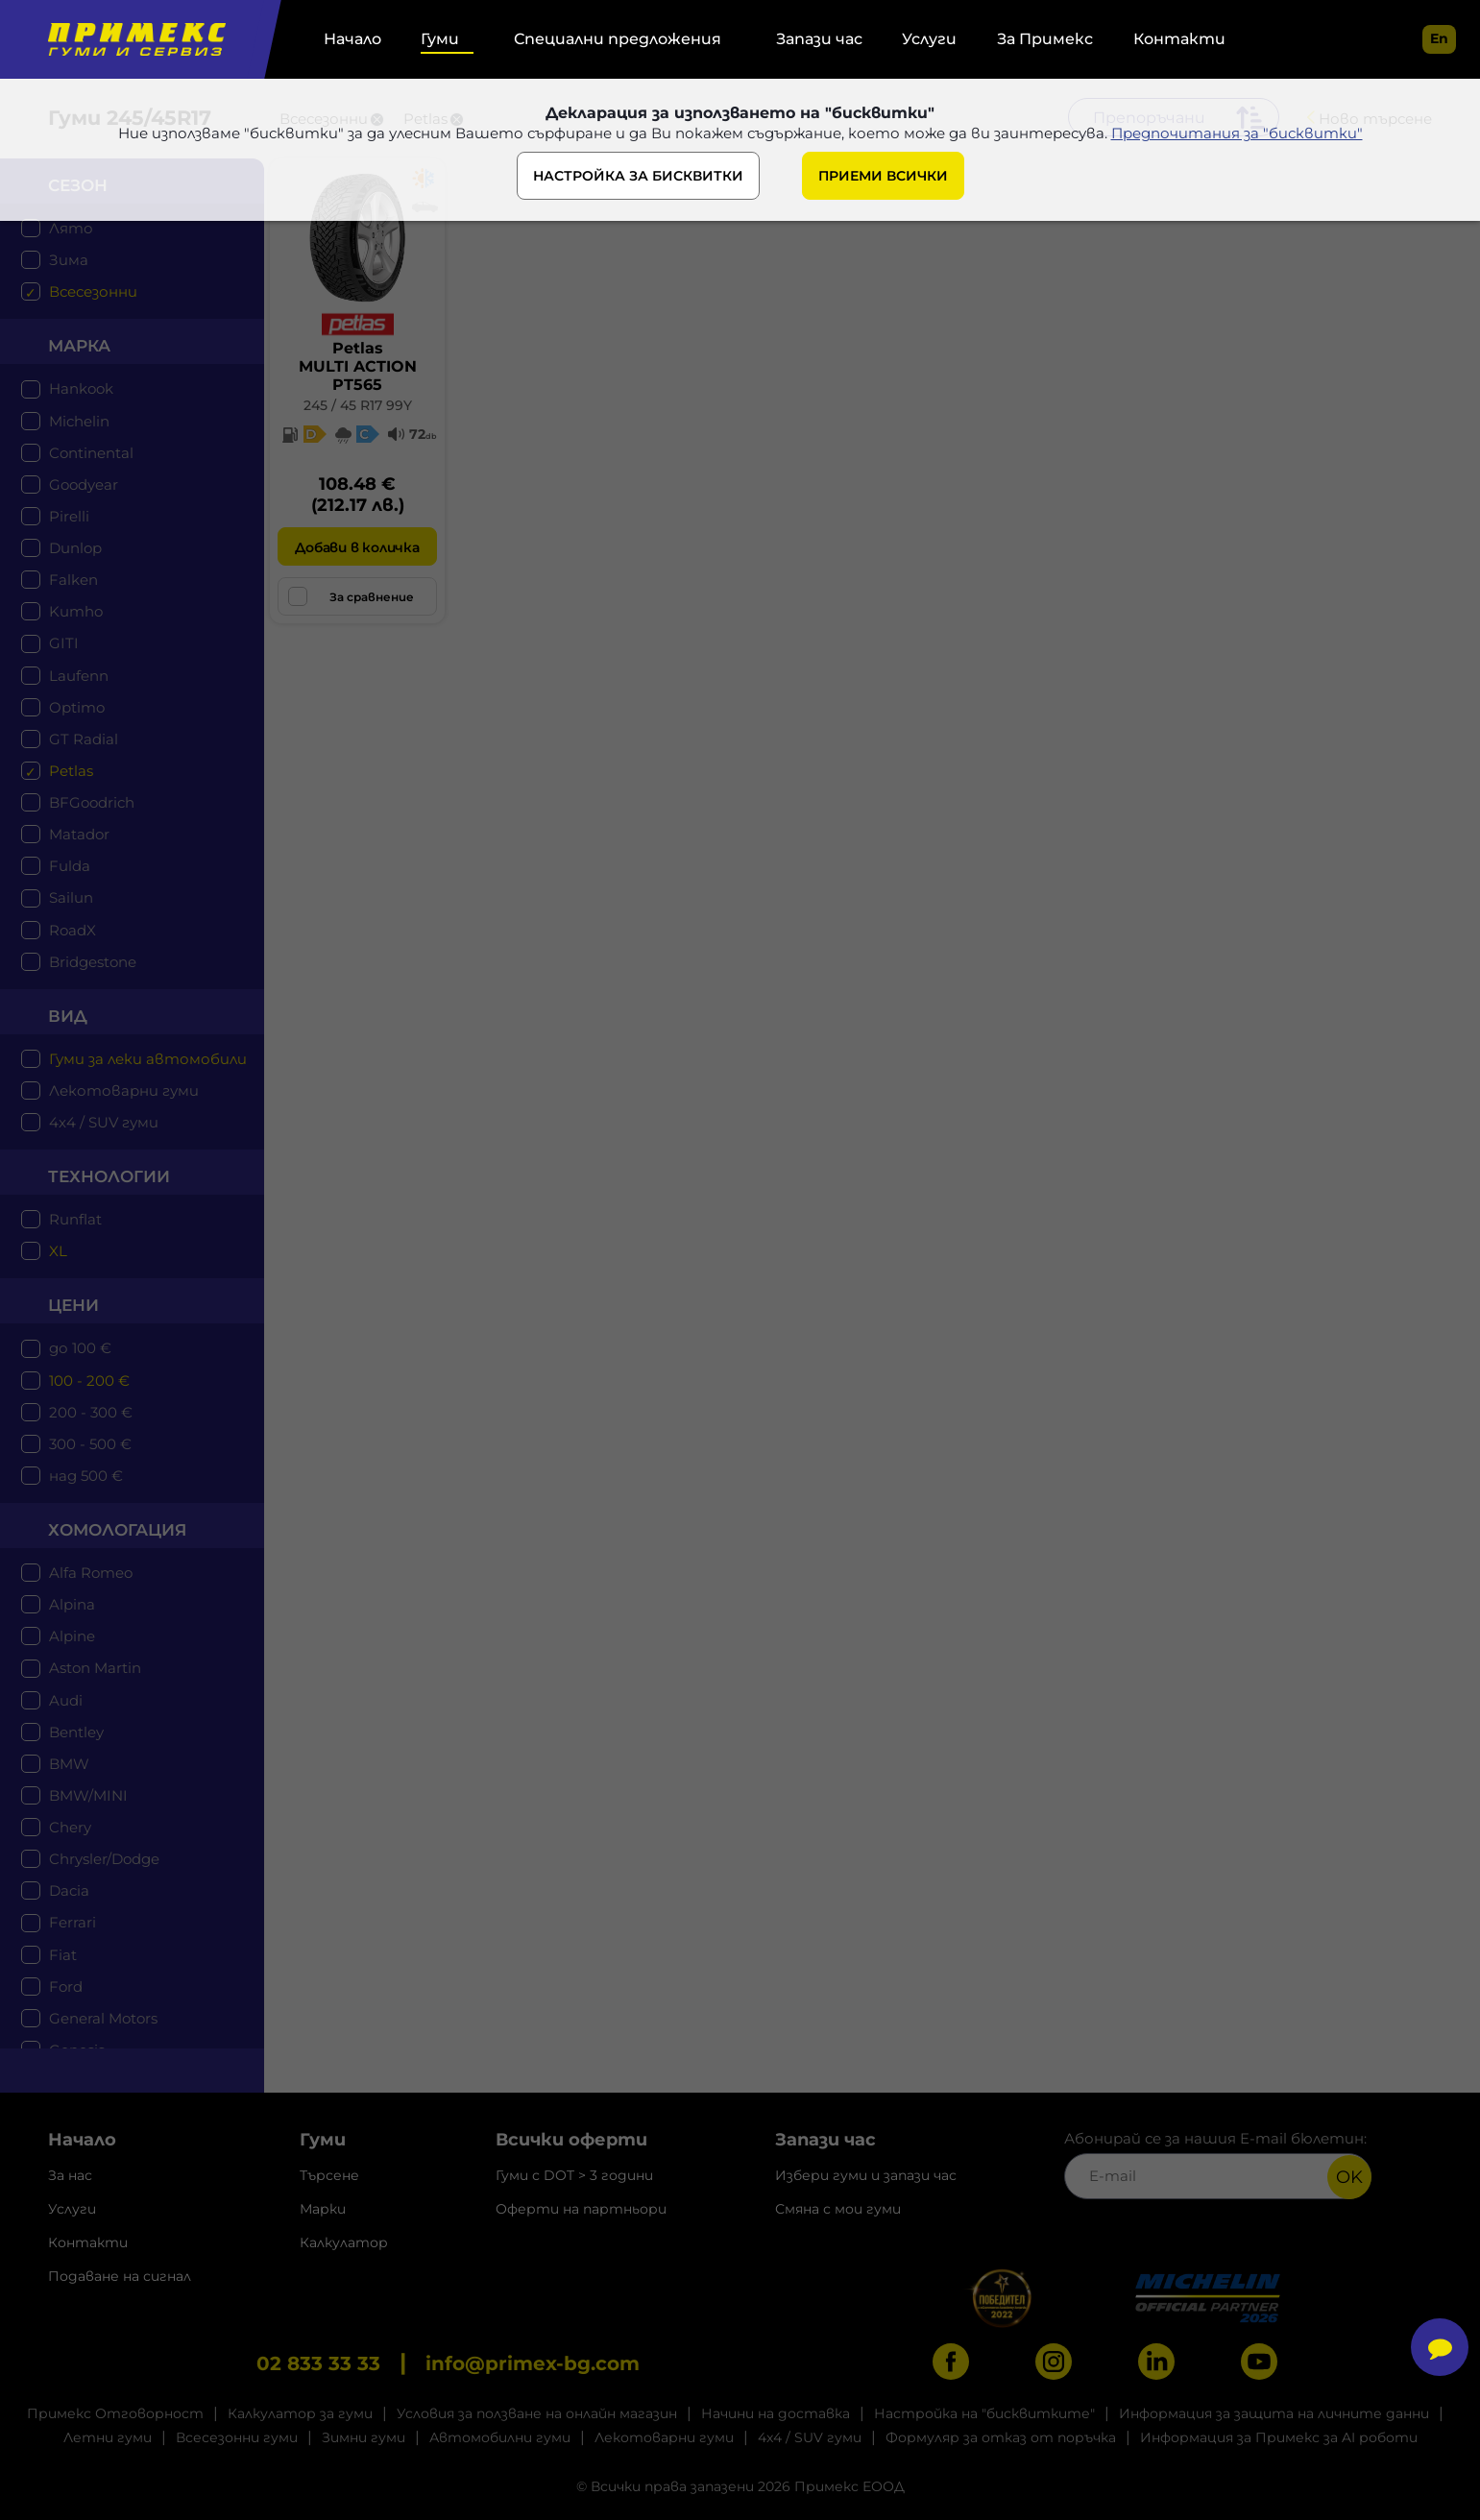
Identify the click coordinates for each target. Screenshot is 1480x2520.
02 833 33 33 (318, 2363)
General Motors (103, 2018)
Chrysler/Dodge (104, 1859)
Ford (66, 1986)
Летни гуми (107, 2437)
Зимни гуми (363, 2437)
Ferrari (72, 1922)
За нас (70, 2175)
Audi (66, 1700)
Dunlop (75, 548)
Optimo (77, 707)
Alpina (72, 1604)
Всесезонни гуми (237, 2437)
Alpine (72, 1636)
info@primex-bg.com (532, 2363)
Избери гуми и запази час (866, 2175)
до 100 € (80, 1348)
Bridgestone (92, 962)
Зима (68, 260)
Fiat (63, 1955)
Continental (91, 453)
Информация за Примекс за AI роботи (1279, 2437)
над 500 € (86, 1475)
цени (73, 1305)
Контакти (1179, 39)
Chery (70, 1827)
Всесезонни (93, 291)
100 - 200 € (89, 1380)
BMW (69, 1764)
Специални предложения (617, 39)
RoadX (72, 930)
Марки (323, 2208)
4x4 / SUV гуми (103, 1122)
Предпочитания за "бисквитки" (1237, 133)
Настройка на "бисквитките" (984, 2413)
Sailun (71, 897)
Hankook (81, 388)
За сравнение (351, 596)
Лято (71, 228)
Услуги (929, 39)
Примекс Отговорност (115, 2413)
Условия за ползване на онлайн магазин (537, 2413)
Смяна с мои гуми (838, 2208)
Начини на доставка (775, 2413)
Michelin (79, 421)
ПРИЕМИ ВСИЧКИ (883, 175)
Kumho (76, 611)
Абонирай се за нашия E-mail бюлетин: (1217, 2164)
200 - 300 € (91, 1412)
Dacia (69, 1890)
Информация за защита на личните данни (1274, 2413)
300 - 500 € (90, 1444)
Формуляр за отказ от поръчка (1001, 2437)
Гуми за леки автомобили (148, 1059)
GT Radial (83, 739)
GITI (64, 643)
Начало (352, 39)
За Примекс (1045, 39)
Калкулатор (344, 2242)
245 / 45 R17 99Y (357, 405)
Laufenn (79, 675)
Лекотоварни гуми (124, 1090)
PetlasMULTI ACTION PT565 (358, 366)
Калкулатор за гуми (300, 2413)
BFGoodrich (91, 802)
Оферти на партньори (581, 2208)
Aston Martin (95, 1668)
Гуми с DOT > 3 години (574, 2175)
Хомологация (117, 1529)
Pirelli (69, 516)
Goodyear (83, 484)
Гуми (440, 39)
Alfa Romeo (91, 1572)
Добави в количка (357, 547)
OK (1349, 2177)
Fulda (69, 866)
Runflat (75, 1219)
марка (79, 345)
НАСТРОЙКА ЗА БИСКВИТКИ (638, 175)
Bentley (76, 1732)
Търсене (329, 2175)
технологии (109, 1176)
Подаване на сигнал (119, 2276)
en (1439, 38)
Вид (67, 1016)
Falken (73, 579)
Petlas (71, 771)
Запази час (819, 39)
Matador (79, 834)
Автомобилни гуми (499, 2437)
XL (58, 1251)
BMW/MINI (88, 1795)
